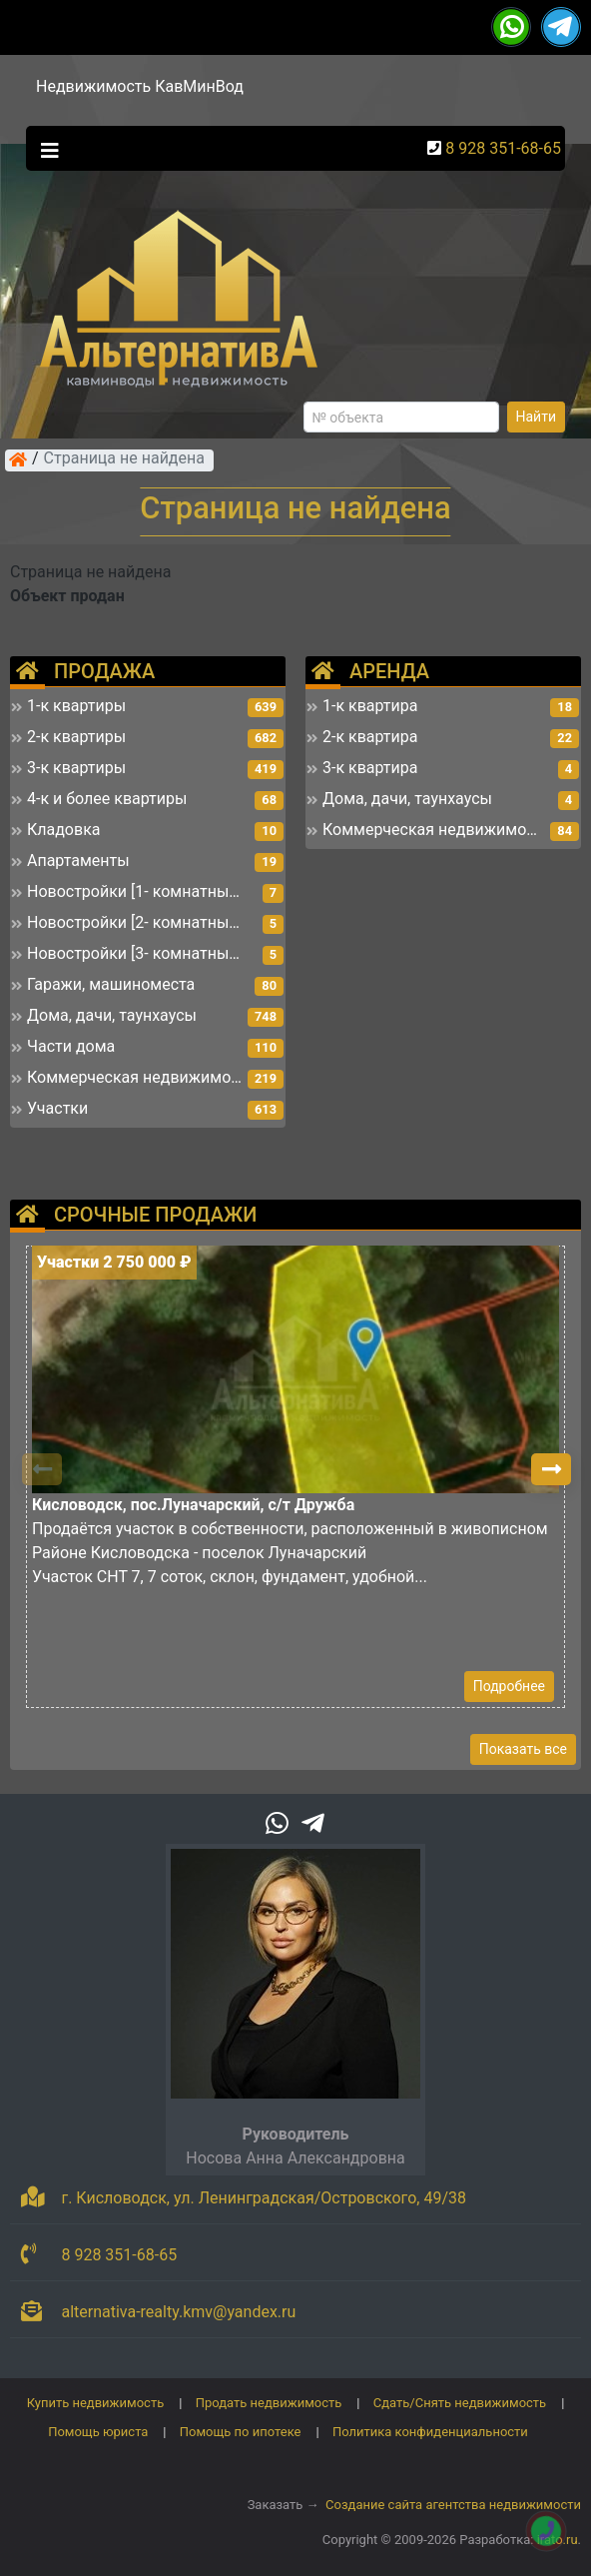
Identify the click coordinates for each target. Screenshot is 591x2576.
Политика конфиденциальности (430, 2431)
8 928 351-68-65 (503, 148)
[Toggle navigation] (45, 149)
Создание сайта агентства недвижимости (453, 2504)
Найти (536, 417)
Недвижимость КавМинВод (140, 86)
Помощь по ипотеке (240, 2431)
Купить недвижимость (96, 2402)
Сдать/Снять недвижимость (459, 2402)
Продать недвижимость (269, 2402)
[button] (551, 1469)
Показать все (523, 1749)
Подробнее (509, 1686)
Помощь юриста (98, 2431)
